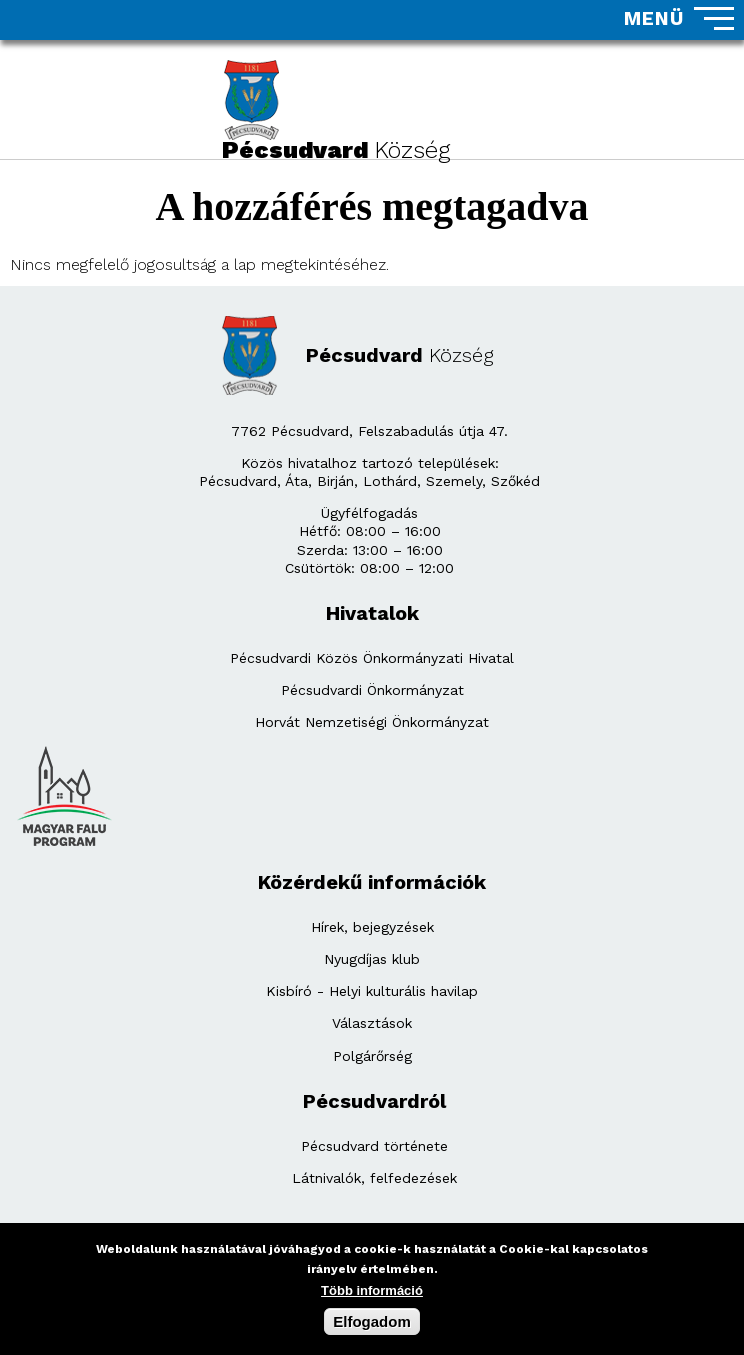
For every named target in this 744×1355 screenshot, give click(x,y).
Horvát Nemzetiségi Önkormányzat (372, 722)
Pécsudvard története (374, 1146)
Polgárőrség (372, 1056)
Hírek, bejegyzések (372, 927)
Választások (372, 1023)
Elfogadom (372, 1325)
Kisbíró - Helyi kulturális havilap (372, 991)
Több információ (372, 1294)
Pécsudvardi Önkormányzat (372, 690)
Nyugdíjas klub (372, 959)
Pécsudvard (400, 355)
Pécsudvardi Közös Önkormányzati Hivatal (372, 658)
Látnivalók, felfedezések (374, 1178)
